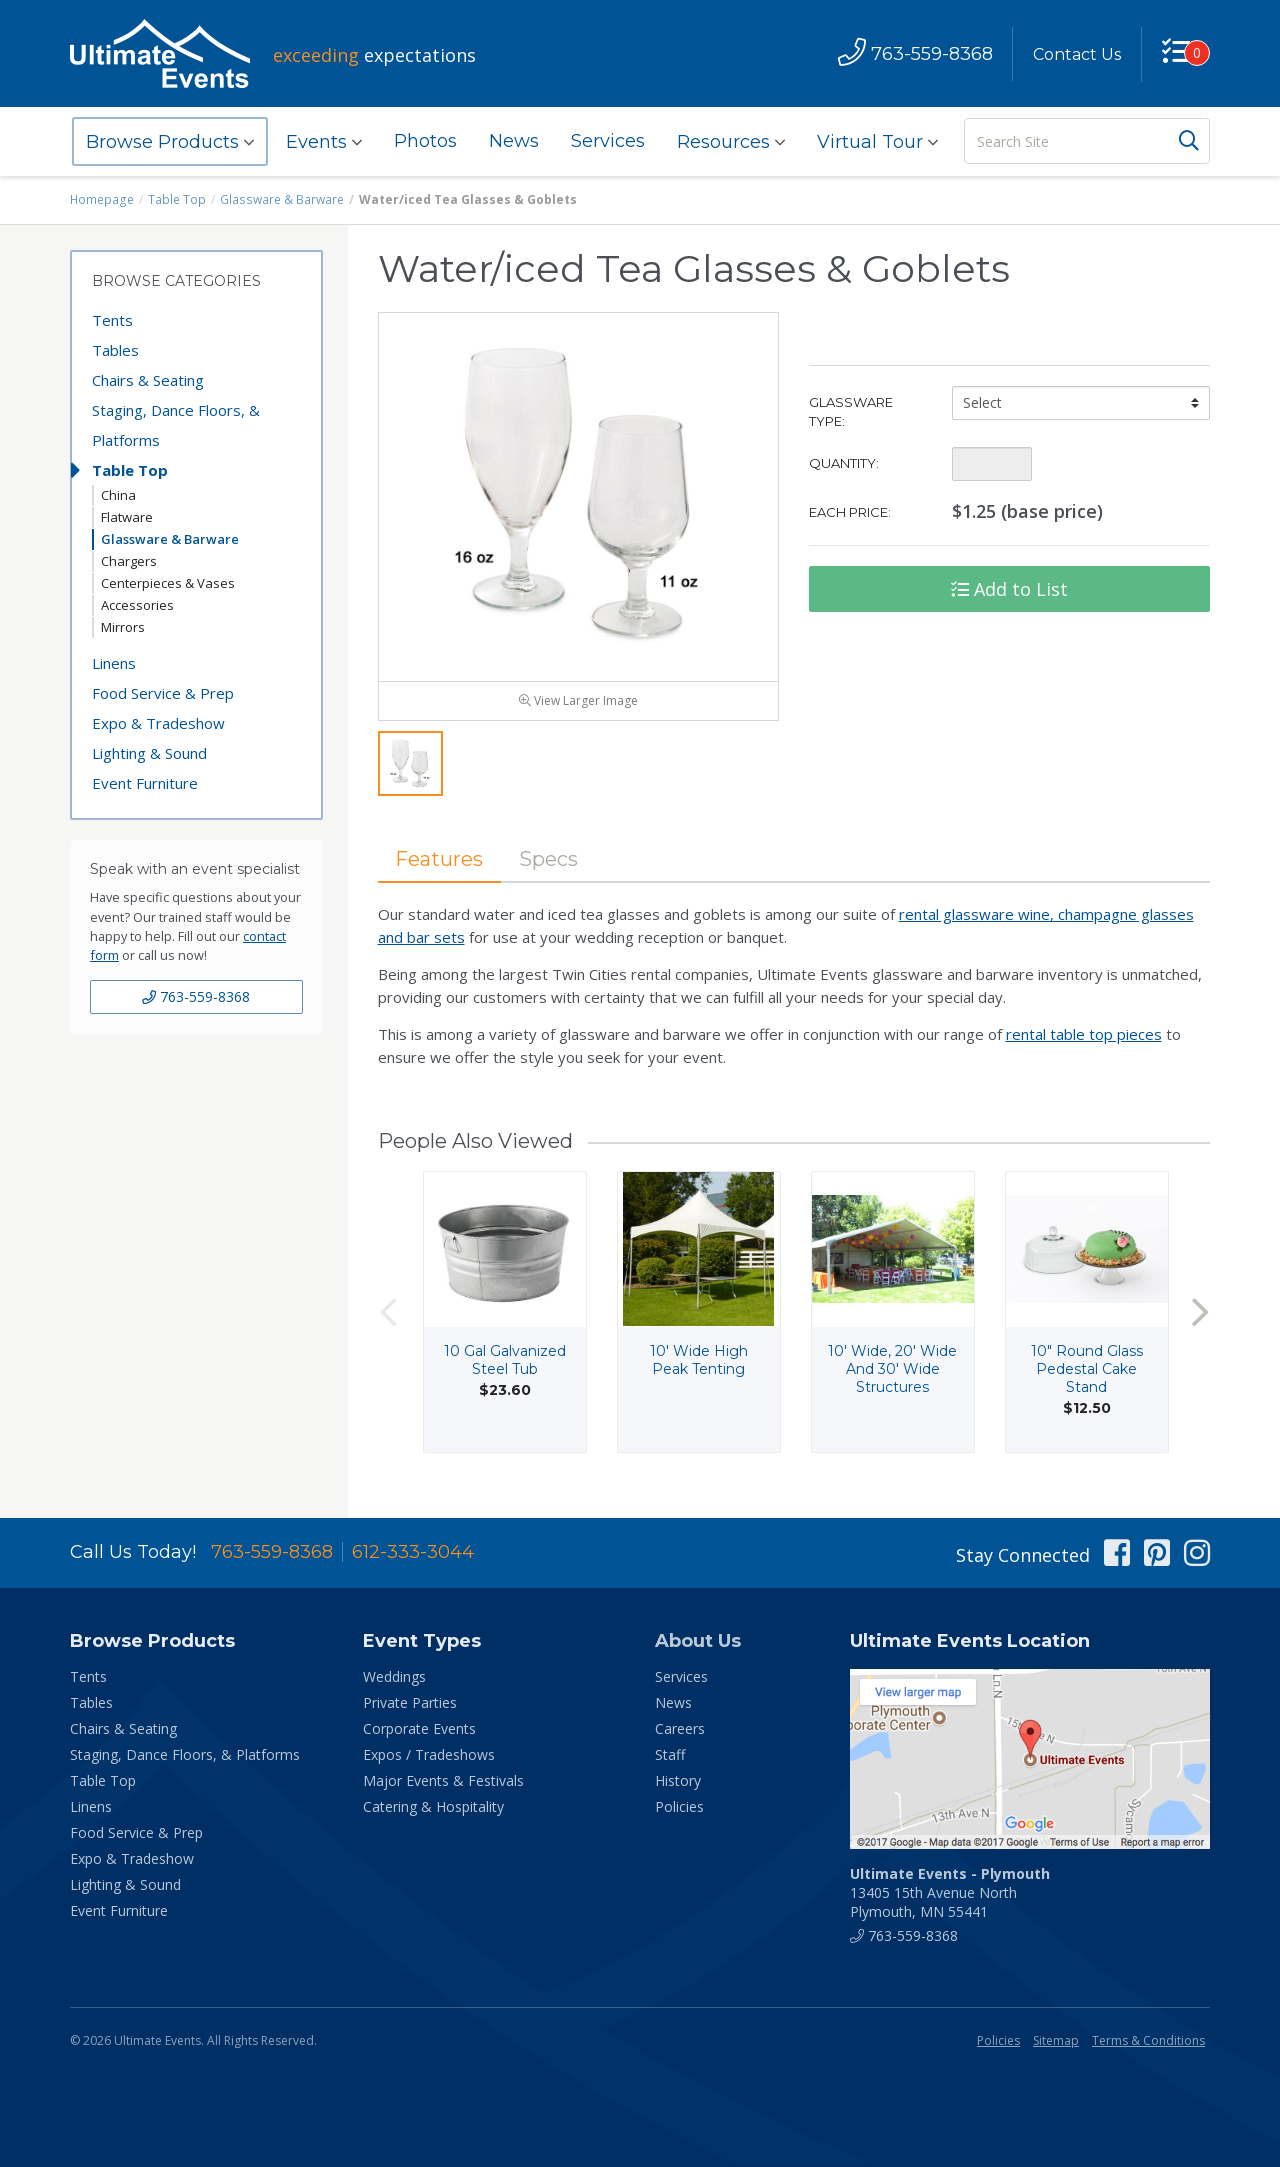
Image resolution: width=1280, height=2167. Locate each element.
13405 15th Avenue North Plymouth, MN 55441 (950, 1895)
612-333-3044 (413, 1555)
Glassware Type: (851, 412)
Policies (679, 1809)
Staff (670, 1757)
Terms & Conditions (1148, 2043)
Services (608, 141)
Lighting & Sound (149, 753)
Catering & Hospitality (433, 1809)
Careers (680, 1731)
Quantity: (844, 463)
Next (1200, 1314)
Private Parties (410, 1705)
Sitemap (1056, 2043)
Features (440, 861)
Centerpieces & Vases (168, 583)
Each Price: (850, 512)
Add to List (1009, 589)
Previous (388, 1314)
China (118, 495)
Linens (114, 663)
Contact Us (1077, 54)
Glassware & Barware (281, 199)
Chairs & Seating (148, 380)
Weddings (394, 1679)
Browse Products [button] (170, 142)
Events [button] (324, 142)
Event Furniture (145, 783)
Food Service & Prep (163, 693)
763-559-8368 (196, 996)
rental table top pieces (1084, 1037)
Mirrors (123, 627)
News (514, 141)
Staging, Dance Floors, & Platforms (176, 425)
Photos (425, 141)
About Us (698, 1644)
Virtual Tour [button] (877, 142)
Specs (549, 861)
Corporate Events (419, 1731)
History (678, 1783)
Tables (115, 350)
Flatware (127, 517)
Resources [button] (731, 142)
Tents (112, 320)
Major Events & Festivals (443, 1783)
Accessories (137, 605)
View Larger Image (578, 702)
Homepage (102, 199)
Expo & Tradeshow (158, 723)
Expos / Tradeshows (429, 1757)
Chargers (129, 561)
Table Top (177, 199)
